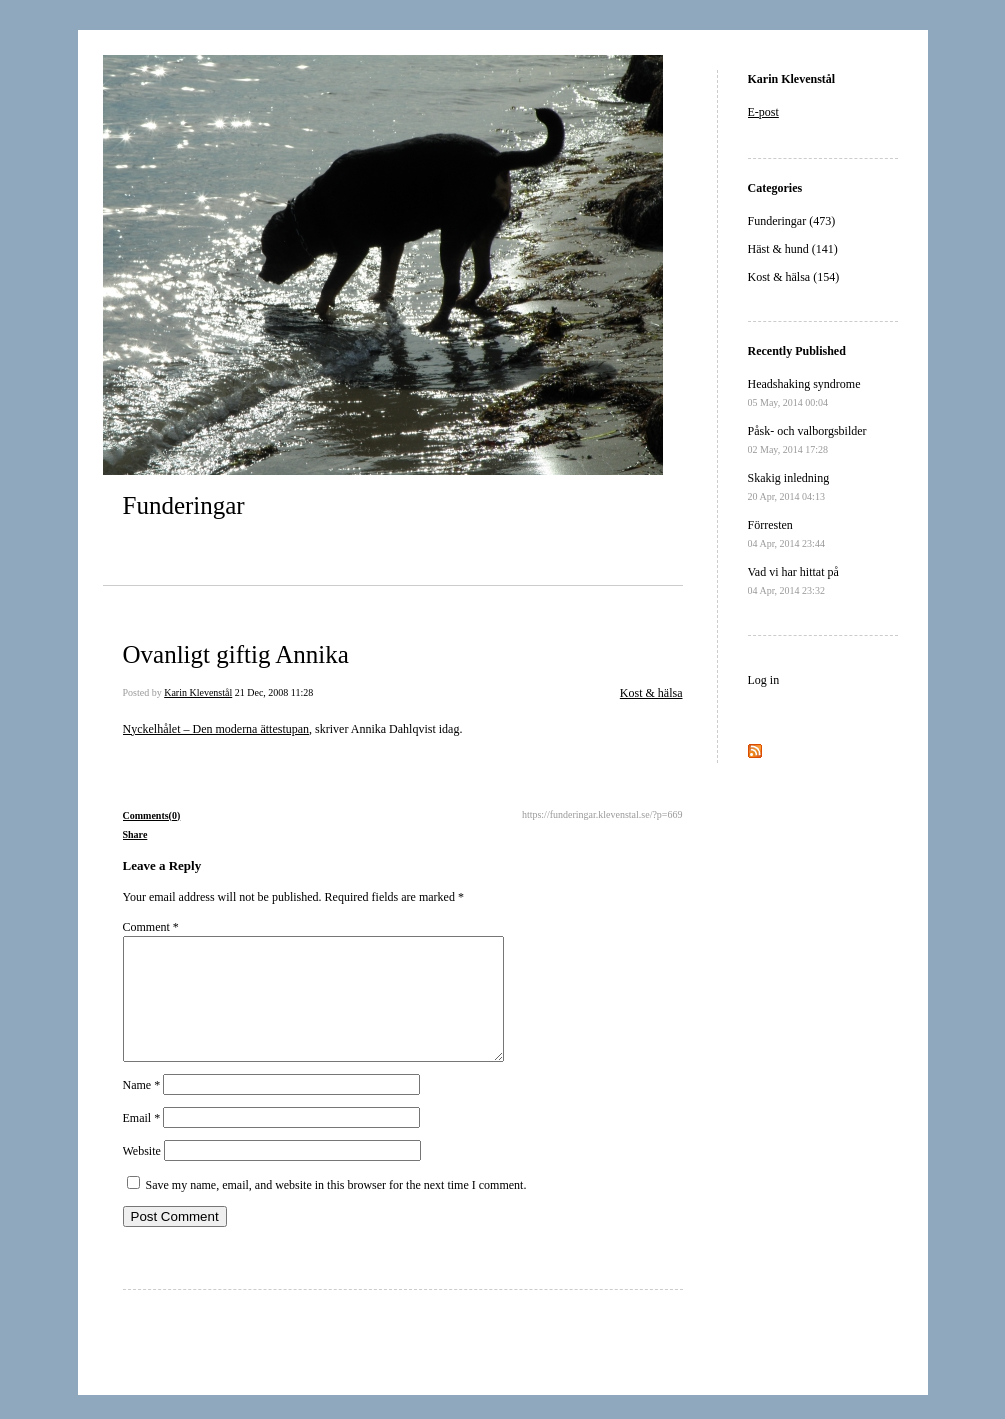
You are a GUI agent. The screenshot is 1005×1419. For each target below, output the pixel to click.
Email (142, 1142)
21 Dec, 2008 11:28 (274, 692)
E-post (763, 112)
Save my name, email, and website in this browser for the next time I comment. (336, 1209)
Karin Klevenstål (198, 692)
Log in (764, 680)
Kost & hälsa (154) (794, 277)
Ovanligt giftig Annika (236, 654)
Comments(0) (152, 815)
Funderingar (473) (792, 221)
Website (142, 1175)
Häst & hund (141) (793, 249)
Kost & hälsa (651, 693)
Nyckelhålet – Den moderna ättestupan (216, 729)
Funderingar (184, 505)
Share (135, 834)
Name (142, 1109)
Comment (151, 927)
